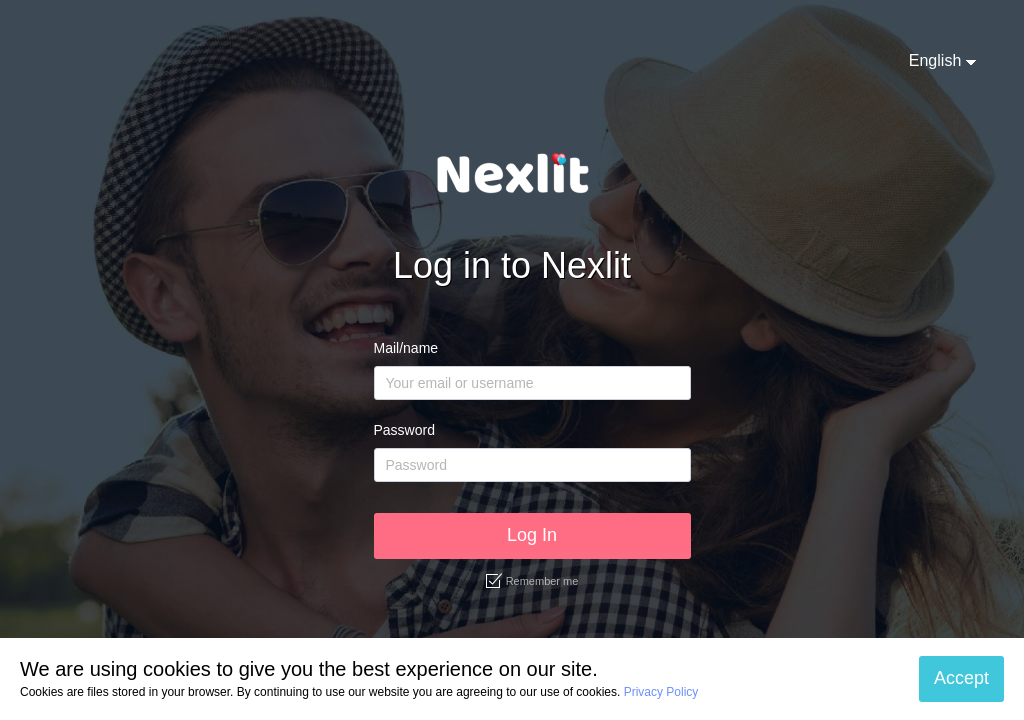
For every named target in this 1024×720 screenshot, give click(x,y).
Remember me (532, 581)
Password (404, 430)
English (935, 60)
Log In (532, 535)
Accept (961, 678)
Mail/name (406, 348)
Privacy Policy (661, 692)
